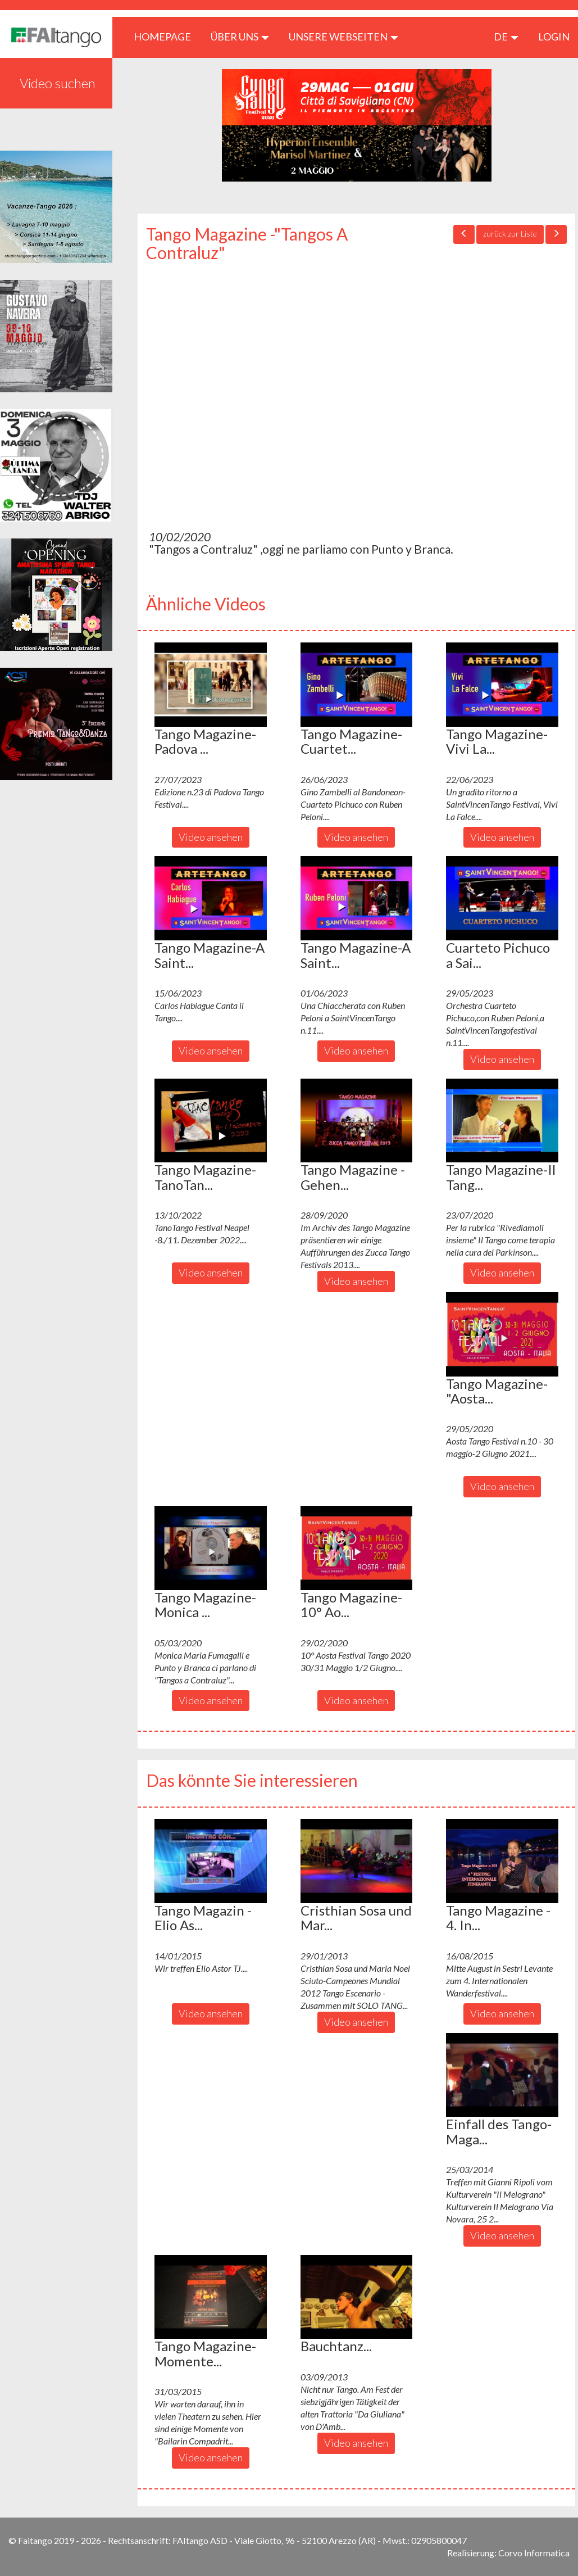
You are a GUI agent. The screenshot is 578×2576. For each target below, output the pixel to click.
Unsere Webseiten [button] (343, 36)
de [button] (506, 36)
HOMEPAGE (166, 36)
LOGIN (554, 36)
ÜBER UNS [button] (240, 36)
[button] (210, 684)
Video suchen (57, 83)
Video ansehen (211, 837)
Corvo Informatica (534, 2552)
